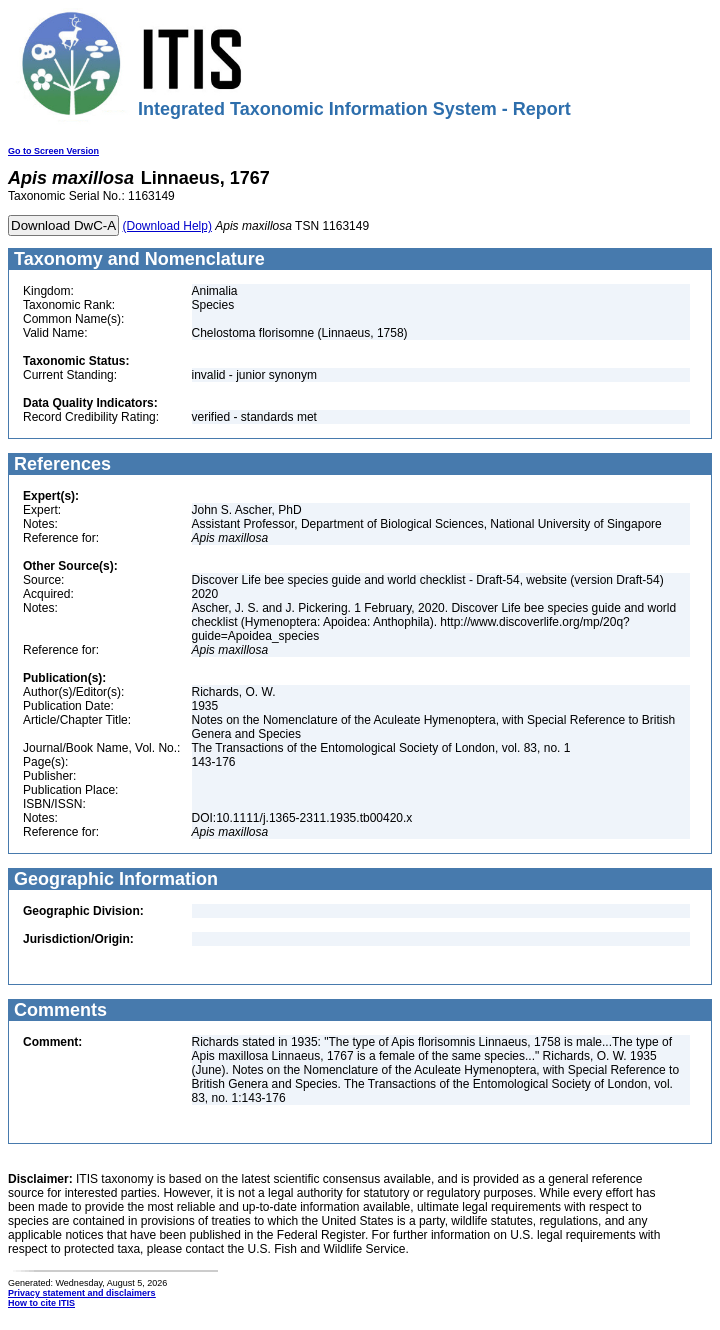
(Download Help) (167, 226)
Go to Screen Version (53, 151)
